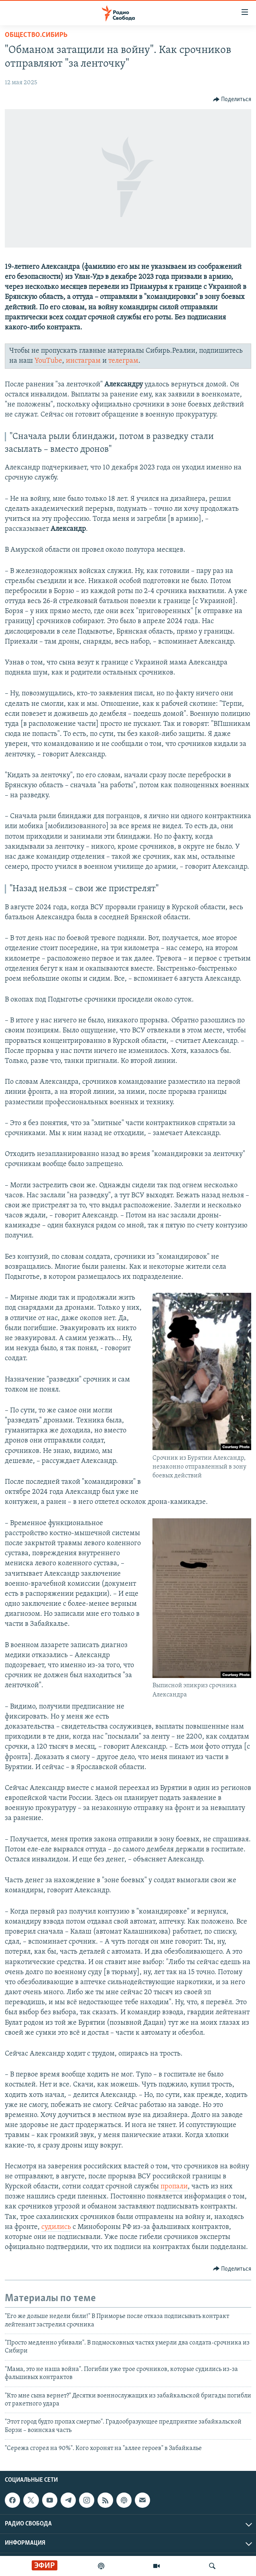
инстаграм (83, 361)
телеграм (123, 361)
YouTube (48, 361)
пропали (174, 2186)
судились (56, 2227)
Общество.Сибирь (36, 35)
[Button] (232, 99)
